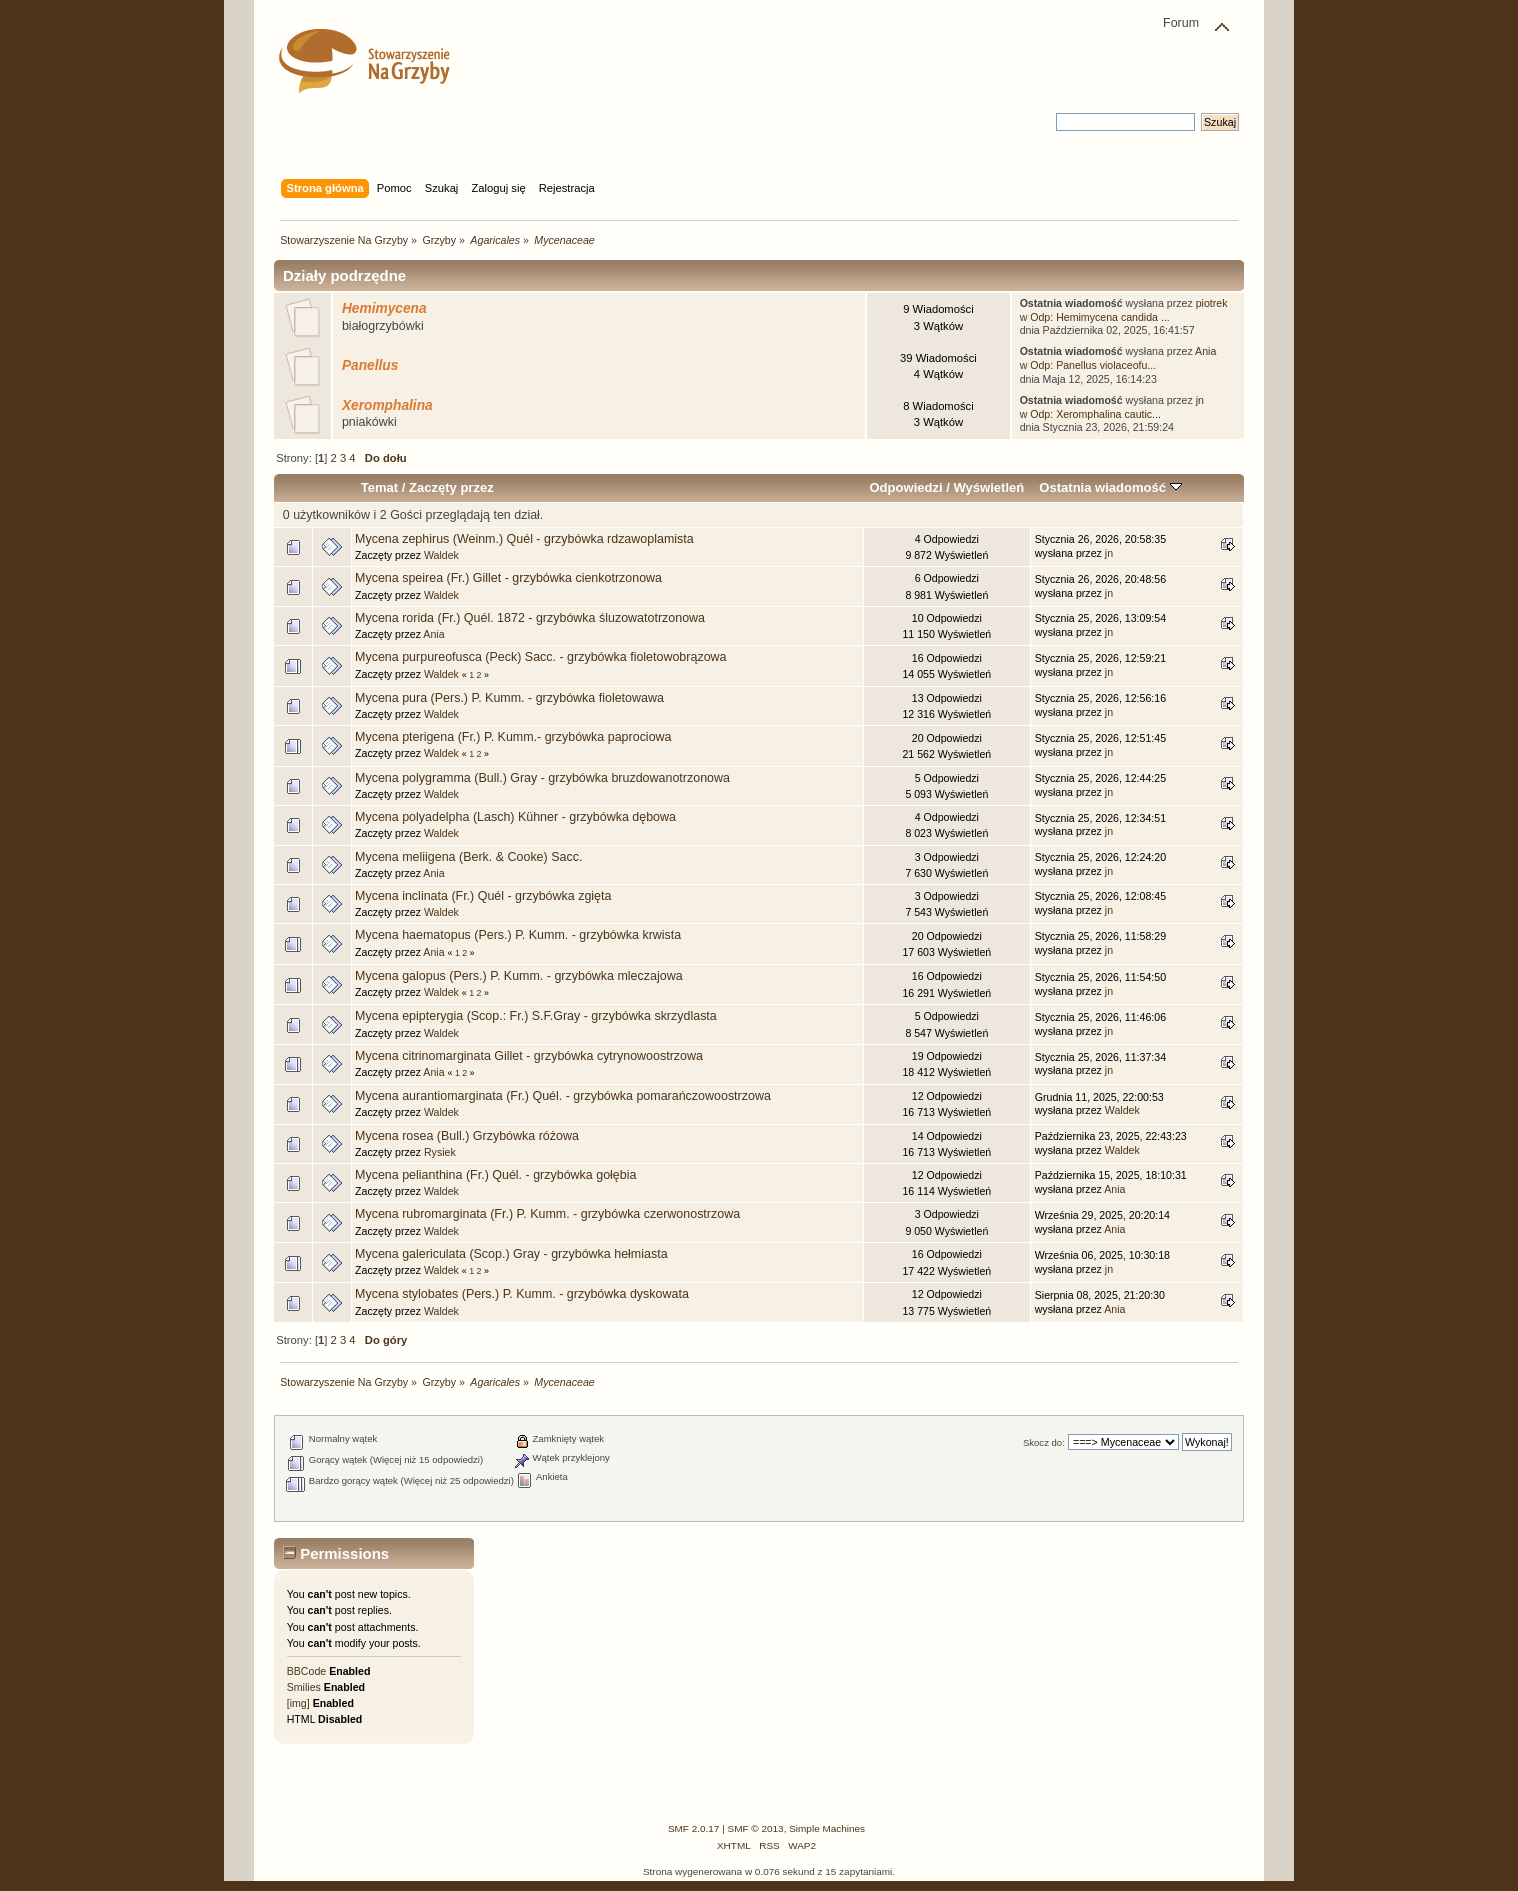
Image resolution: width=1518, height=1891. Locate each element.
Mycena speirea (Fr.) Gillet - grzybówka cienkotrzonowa (508, 578)
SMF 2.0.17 (694, 1828)
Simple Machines (827, 1828)
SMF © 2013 (756, 1828)
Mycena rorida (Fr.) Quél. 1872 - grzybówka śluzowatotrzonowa (530, 618)
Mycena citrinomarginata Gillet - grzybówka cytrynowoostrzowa (529, 1056)
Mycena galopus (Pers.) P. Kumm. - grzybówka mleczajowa (519, 976)
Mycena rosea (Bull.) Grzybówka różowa (467, 1136)
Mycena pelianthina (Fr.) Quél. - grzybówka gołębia (495, 1175)
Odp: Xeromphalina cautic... (1095, 414)
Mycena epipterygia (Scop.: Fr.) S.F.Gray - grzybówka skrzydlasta (536, 1016)
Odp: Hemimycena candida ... (1100, 317)
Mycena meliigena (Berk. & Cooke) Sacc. (468, 857)
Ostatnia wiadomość (1110, 487)
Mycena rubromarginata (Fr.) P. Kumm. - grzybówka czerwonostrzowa (547, 1214)
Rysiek (440, 1152)
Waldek (441, 555)
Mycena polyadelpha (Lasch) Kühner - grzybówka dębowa (515, 817)
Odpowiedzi (905, 487)
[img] (298, 1703)
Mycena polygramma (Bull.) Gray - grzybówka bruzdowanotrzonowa (542, 778)
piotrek (1212, 303)
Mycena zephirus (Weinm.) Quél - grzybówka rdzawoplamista (524, 539)
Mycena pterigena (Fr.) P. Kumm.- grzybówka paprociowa (513, 737)
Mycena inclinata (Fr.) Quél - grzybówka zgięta (483, 896)
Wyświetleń (988, 487)
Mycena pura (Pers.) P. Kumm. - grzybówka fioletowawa (509, 698)
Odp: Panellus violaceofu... (1093, 365)
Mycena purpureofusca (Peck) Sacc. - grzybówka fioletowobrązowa (540, 657)
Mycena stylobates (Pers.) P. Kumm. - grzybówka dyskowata (522, 1294)
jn (1200, 400)
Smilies (304, 1687)
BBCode (306, 1671)
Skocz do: (1044, 1442)
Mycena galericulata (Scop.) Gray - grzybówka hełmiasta (511, 1254)
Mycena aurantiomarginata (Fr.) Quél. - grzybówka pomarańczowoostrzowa (563, 1096)
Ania (1205, 351)
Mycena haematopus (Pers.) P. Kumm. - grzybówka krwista (518, 935)
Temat (379, 487)
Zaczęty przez (451, 487)
